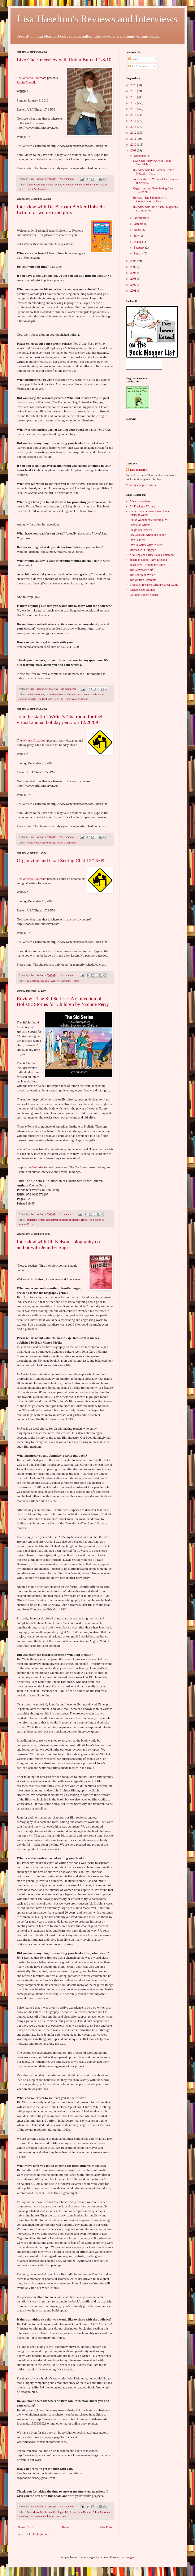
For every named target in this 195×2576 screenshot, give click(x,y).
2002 (133, 284)
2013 (133, 126)
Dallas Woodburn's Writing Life (148, 521)
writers (75, 980)
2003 (133, 278)
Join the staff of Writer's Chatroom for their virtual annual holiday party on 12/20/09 (60, 719)
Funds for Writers (140, 526)
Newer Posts (25, 2527)
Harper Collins (53, 184)
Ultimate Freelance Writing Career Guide (154, 586)
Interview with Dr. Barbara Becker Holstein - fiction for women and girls (62, 209)
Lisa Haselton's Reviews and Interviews (97, 18)
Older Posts (105, 2527)
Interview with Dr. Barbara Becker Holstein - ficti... (153, 171)
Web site (37, 1167)
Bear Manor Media (37, 2512)
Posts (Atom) (40, 2534)
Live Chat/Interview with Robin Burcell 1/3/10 (64, 59)
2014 (133, 121)
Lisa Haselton (37, 178)
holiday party (34, 842)
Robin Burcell (26, 82)
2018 (133, 97)
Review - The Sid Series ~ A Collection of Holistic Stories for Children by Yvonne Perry (63, 1001)
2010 (133, 144)
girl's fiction (83, 694)
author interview (35, 694)
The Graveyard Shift (142, 571)
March (138, 241)
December (140, 155)
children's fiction (35, 1219)
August (138, 229)
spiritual (63, 1219)
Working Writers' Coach (144, 596)
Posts (133, 59)
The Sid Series (96, 1219)
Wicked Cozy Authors (143, 591)
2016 (133, 109)
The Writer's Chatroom (143, 581)
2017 (133, 103)
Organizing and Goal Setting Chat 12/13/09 (60, 860)
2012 (133, 132)
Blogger (129, 2557)
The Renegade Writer (142, 576)
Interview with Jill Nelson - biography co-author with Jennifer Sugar (59, 1244)
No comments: (68, 178)
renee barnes (48, 842)
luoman (104, 2557)
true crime (60, 2516)
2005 (133, 272)
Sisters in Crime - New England (148, 561)
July (136, 235)
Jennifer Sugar (56, 2512)
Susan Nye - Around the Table (147, 566)
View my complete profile (141, 487)
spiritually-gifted (78, 1219)
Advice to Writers (140, 503)
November (140, 217)
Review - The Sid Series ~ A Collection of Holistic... (149, 199)
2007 (133, 267)
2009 (133, 150)
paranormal (52, 1219)
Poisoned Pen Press (89, 184)
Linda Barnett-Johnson (41, 2516)
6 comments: (67, 1214)
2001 (133, 290)
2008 (133, 260)
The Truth (64, 698)
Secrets (32, 698)
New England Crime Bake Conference (152, 556)
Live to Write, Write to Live (146, 546)
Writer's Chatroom (35, 78)
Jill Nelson (70, 2512)
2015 (133, 114)
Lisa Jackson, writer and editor (148, 536)
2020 (133, 85)
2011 (133, 138)
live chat (44, 980)
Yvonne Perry (25, 1224)
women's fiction (79, 698)
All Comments (138, 66)
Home (65, 2527)
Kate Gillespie (70, 184)
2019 (133, 91)
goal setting (33, 980)
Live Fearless (137, 541)
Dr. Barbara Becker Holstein (60, 694)
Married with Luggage (143, 551)
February (139, 247)
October (139, 224)
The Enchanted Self (47, 698)
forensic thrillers (35, 184)
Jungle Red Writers (141, 531)
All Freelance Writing (142, 508)
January (139, 253)
